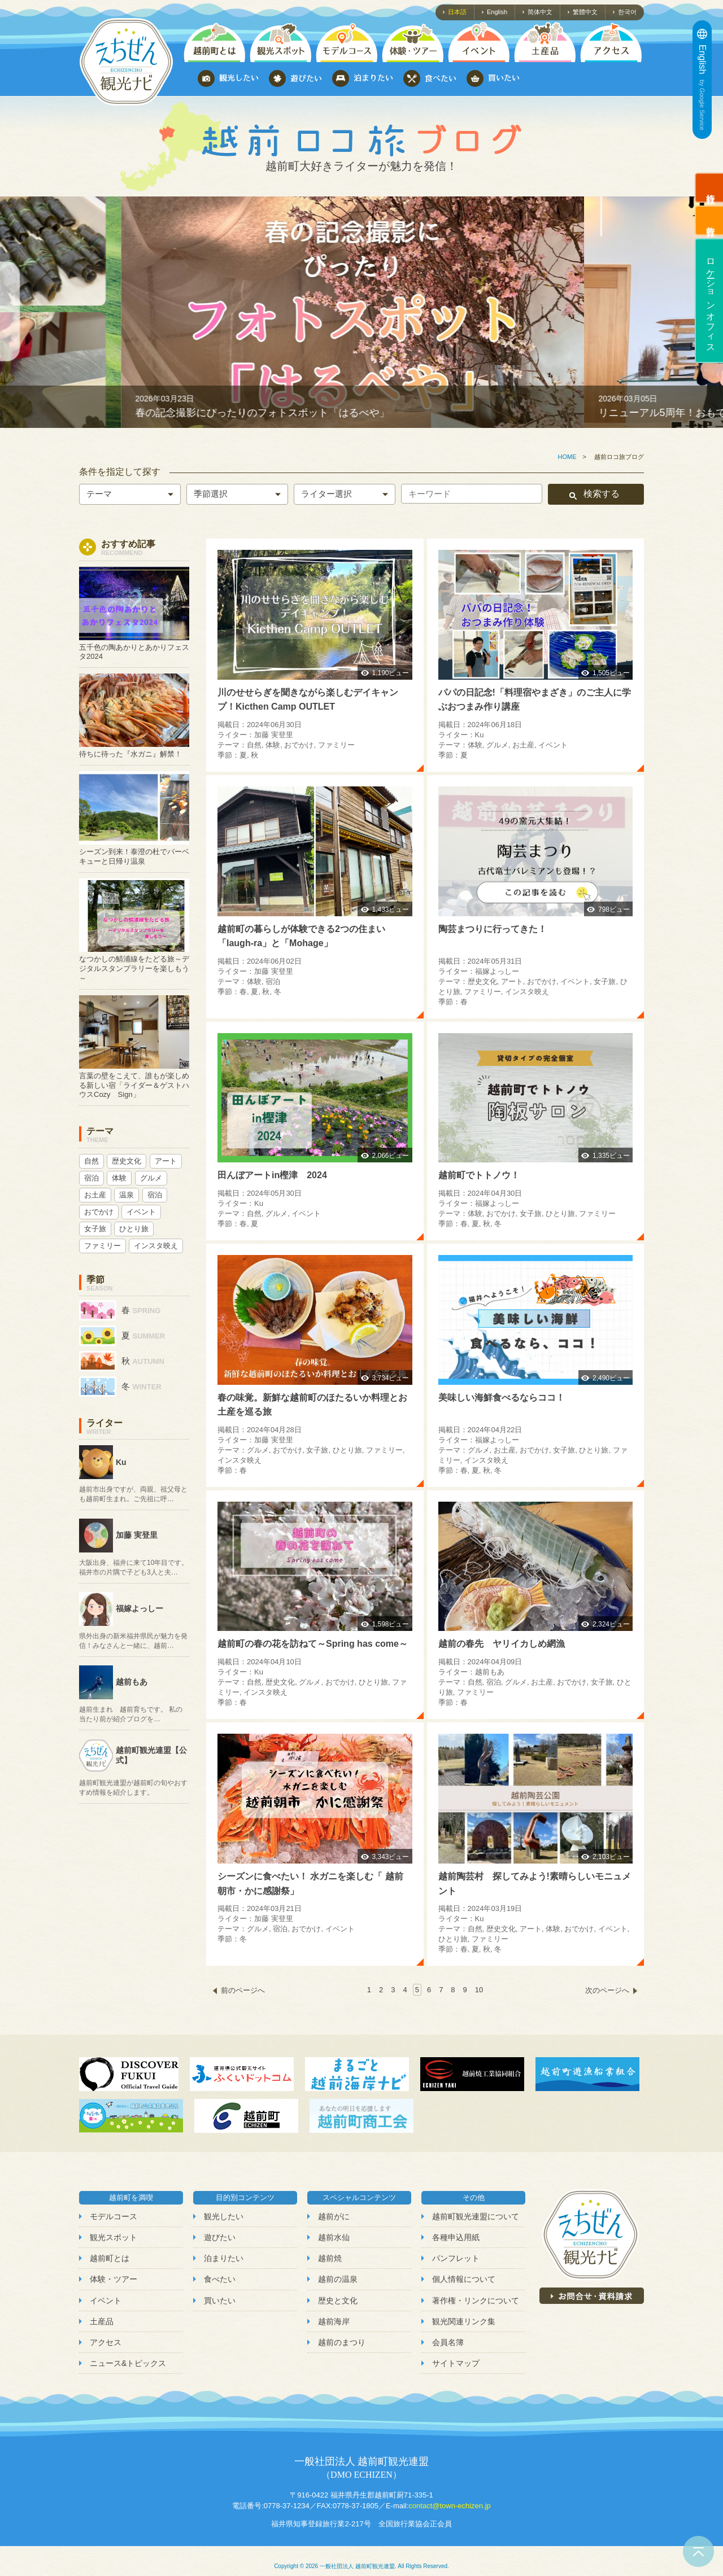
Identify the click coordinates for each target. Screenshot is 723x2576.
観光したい (223, 2216)
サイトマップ (456, 2363)
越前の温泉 (338, 2279)
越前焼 (330, 2258)
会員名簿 (448, 2342)
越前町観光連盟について (475, 2216)
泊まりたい (223, 2258)
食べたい (220, 2279)
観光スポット (113, 2237)
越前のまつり (341, 2342)
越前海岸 (334, 2321)
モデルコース (113, 2216)
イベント (105, 2300)
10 (479, 1989)
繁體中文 (585, 11)
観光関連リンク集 (463, 2321)
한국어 (627, 11)
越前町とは (109, 2258)
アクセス (105, 2342)
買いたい (220, 2300)
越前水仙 (334, 2237)
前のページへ (243, 1990)
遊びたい (220, 2237)
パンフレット (456, 2258)
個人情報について (463, 2279)
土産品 (102, 2321)
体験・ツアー (113, 2279)
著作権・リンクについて (475, 2300)
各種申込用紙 (456, 2237)
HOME (567, 456)
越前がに (334, 2216)
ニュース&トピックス (128, 2363)
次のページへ (607, 1990)
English (497, 11)
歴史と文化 (338, 2300)
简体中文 (540, 11)
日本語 (457, 11)
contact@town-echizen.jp (449, 2505)
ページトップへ (698, 2551)
